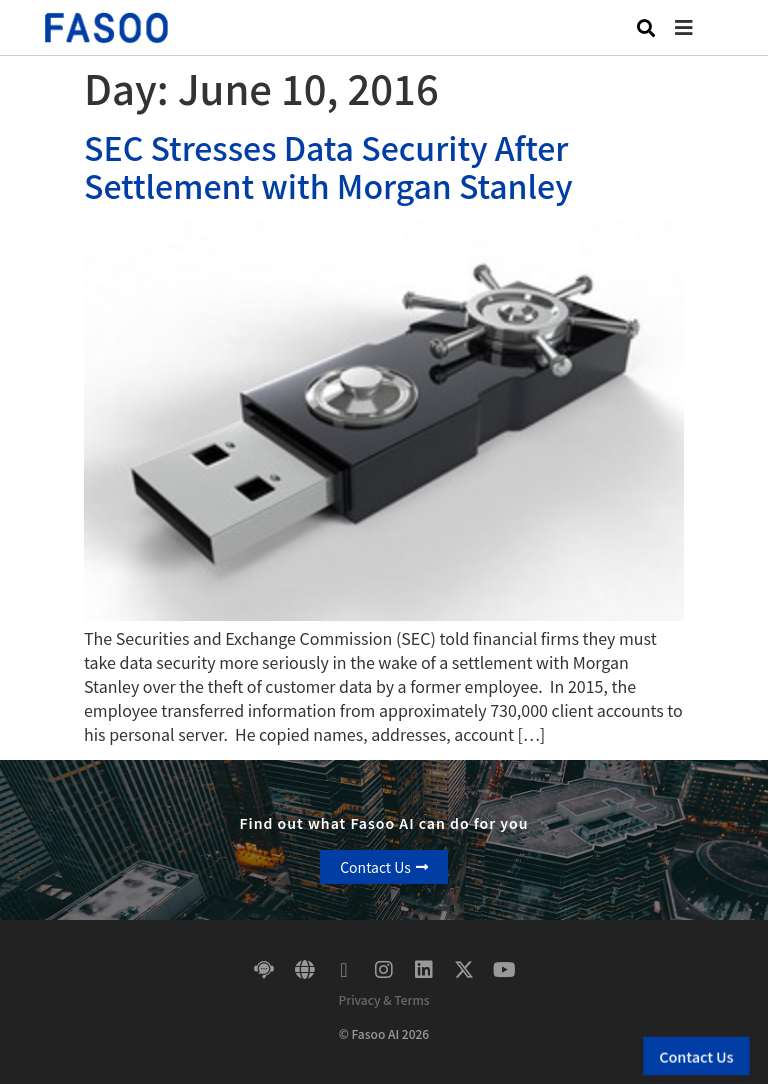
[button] (699, 27)
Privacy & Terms (383, 999)
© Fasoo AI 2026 (384, 1033)
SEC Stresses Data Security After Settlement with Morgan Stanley (328, 166)
